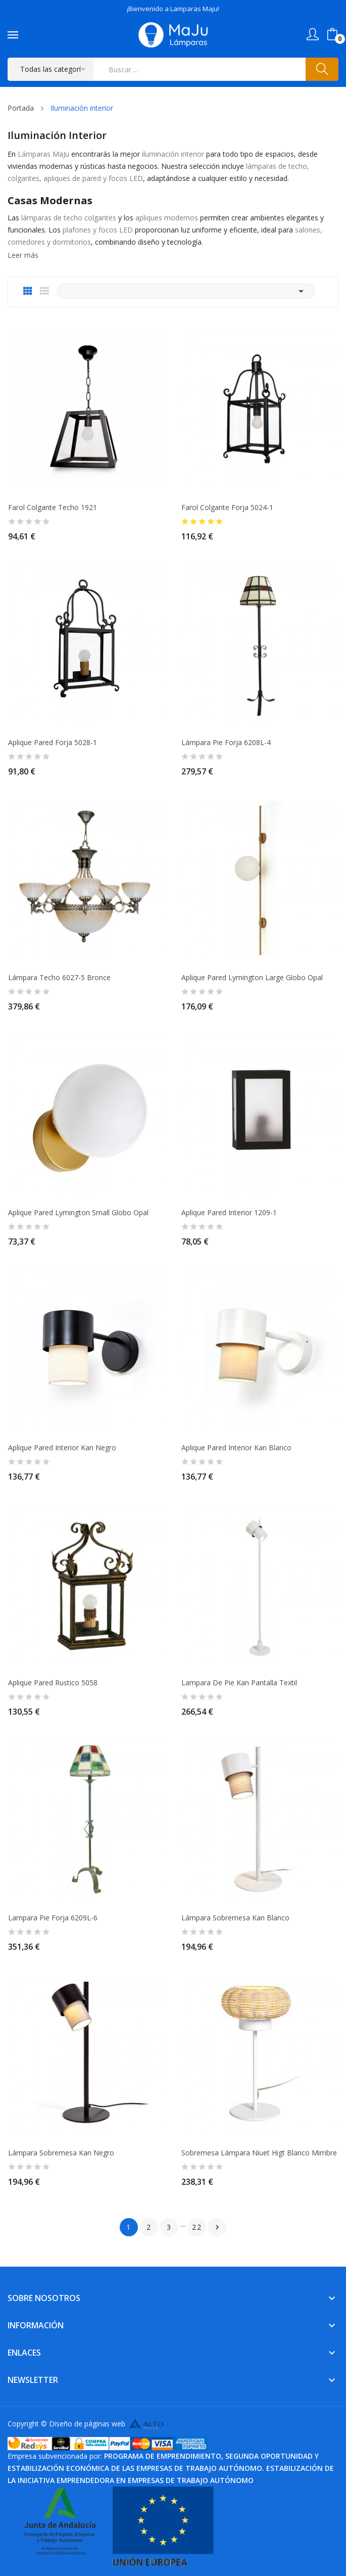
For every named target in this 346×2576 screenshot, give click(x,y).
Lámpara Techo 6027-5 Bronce (59, 977)
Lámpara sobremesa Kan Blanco (235, 1917)
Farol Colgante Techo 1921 (52, 507)
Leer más (23, 255)
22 (197, 2227)
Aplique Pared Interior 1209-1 (229, 1212)
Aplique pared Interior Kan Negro (62, 1447)
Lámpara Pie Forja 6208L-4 (226, 742)
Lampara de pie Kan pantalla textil (239, 1682)
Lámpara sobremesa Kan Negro (61, 2152)
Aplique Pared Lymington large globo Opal (252, 977)
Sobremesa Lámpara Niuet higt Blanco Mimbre (259, 2152)
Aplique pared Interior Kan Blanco (236, 1447)
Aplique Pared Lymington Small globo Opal (78, 1212)
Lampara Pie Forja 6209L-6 (52, 1917)
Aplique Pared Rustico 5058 (52, 1682)
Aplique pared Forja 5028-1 (52, 742)
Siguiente (217, 2227)
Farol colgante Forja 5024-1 (227, 507)
